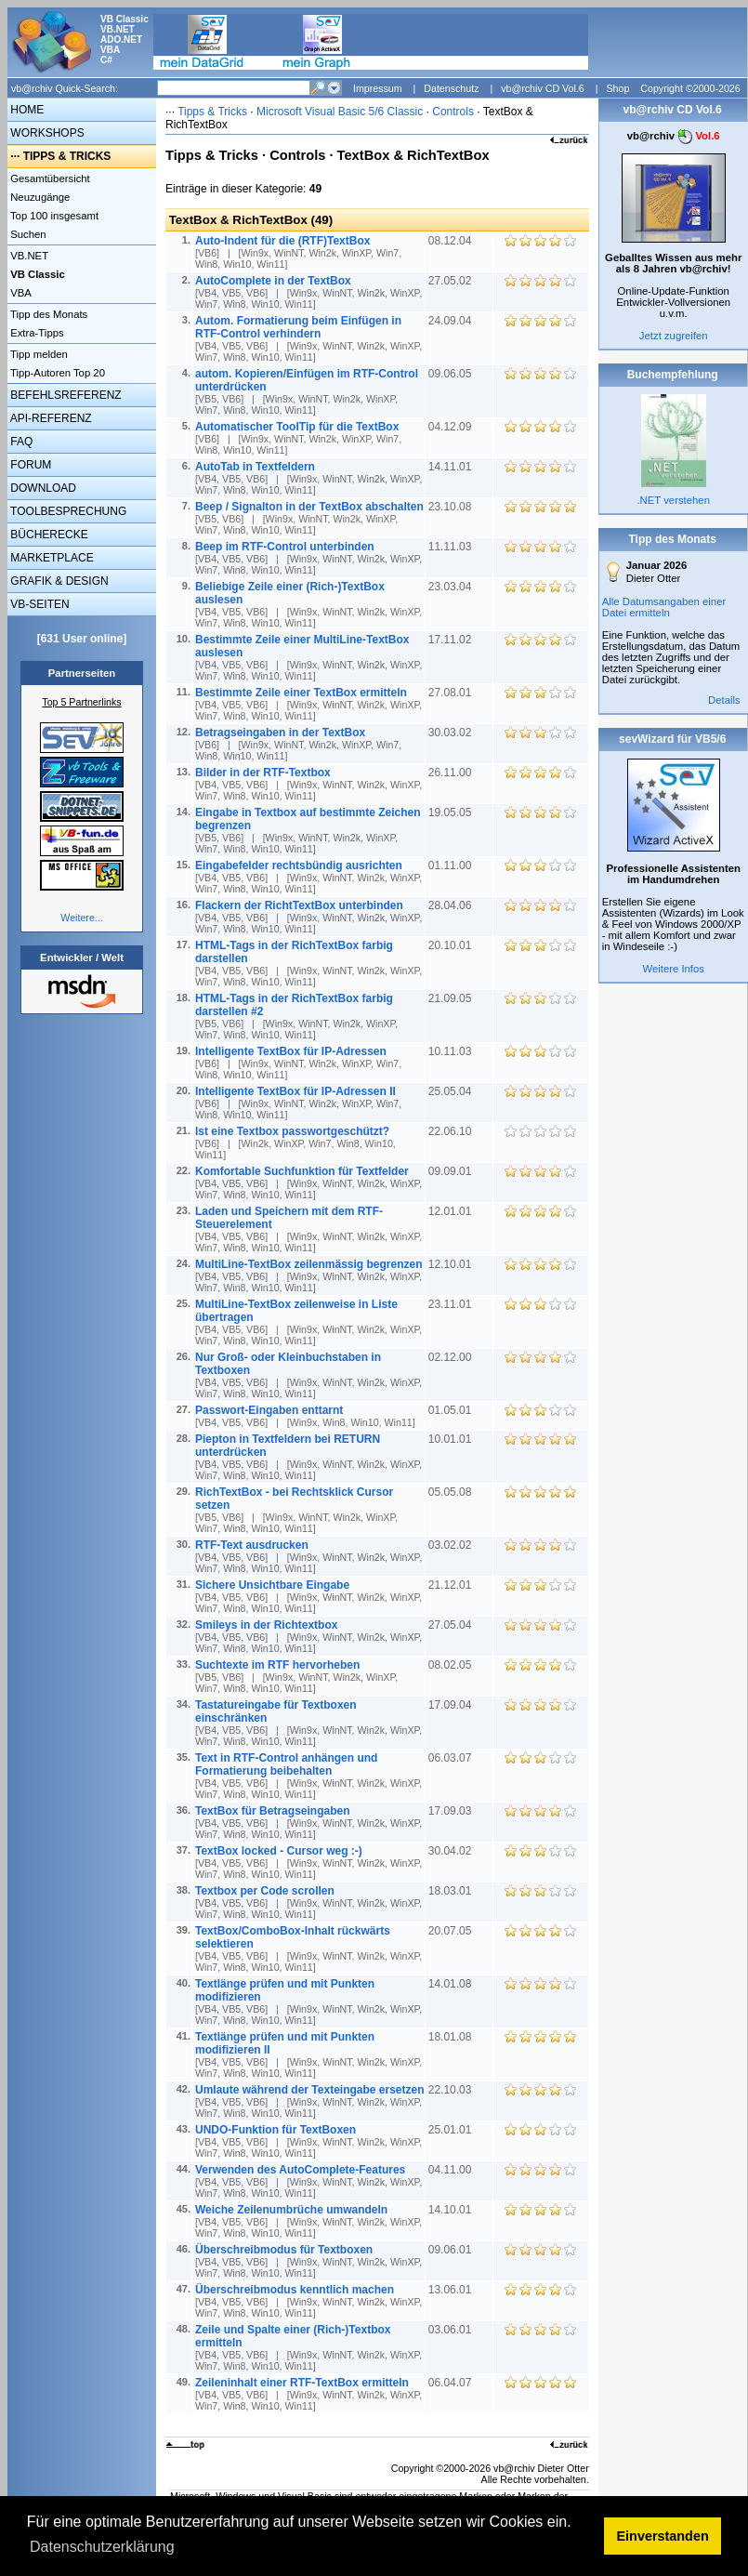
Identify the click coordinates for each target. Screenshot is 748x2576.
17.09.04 (451, 1704)
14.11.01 (451, 466)
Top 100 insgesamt (52, 215)
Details (724, 700)
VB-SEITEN (38, 604)
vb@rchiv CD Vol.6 (542, 88)
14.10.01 (451, 2209)
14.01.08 (451, 1983)
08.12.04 (451, 240)
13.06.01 (451, 2289)
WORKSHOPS (46, 132)
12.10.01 (451, 1264)
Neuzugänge (38, 197)
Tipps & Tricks (212, 111)
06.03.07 (451, 1757)
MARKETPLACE (50, 557)
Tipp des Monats (47, 314)
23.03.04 (451, 586)
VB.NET (27, 255)
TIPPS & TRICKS (67, 156)
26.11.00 (451, 772)
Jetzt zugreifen (673, 335)
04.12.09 (451, 426)
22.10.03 (451, 2089)
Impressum (377, 88)
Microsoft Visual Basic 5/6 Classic (341, 111)
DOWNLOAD (41, 488)
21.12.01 (451, 1585)
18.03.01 (451, 1890)
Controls (453, 111)
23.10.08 (451, 506)
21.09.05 (451, 998)
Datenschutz (451, 88)
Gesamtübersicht (48, 178)
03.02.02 (451, 1545)
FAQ (20, 441)
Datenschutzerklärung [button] (102, 2547)
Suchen (26, 234)
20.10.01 (451, 945)
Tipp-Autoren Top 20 (56, 372)
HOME (25, 109)
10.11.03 (451, 1051)
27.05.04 (451, 1624)
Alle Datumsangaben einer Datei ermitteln (664, 607)
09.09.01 (451, 1171)
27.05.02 (451, 280)
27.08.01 (451, 692)
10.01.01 (451, 1439)
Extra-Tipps (35, 332)
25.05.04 (451, 1091)
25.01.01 (451, 2129)
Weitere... (81, 917)
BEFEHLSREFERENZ (64, 395)
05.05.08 (451, 1492)
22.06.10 (451, 1131)
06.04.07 (451, 2382)
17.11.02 (451, 639)
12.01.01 (451, 1211)
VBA (19, 292)
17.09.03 (451, 1810)
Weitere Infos (673, 968)
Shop (617, 88)
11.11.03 (451, 546)
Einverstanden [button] (663, 2536)
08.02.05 (451, 1664)
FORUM (29, 464)
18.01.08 (451, 2036)
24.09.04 (451, 320)
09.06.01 (451, 2249)
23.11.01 (451, 1304)
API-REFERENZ (49, 418)
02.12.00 (451, 1357)
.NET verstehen (673, 500)
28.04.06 (451, 905)
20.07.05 (451, 1930)
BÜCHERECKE (47, 534)
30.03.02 (451, 732)
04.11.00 (451, 2169)
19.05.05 (451, 812)
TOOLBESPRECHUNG (66, 511)
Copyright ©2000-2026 (690, 88)
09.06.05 (451, 373)
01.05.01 (451, 1410)
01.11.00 (451, 865)
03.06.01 (451, 2329)
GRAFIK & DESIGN (58, 581)
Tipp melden (37, 354)
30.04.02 (451, 1850)
